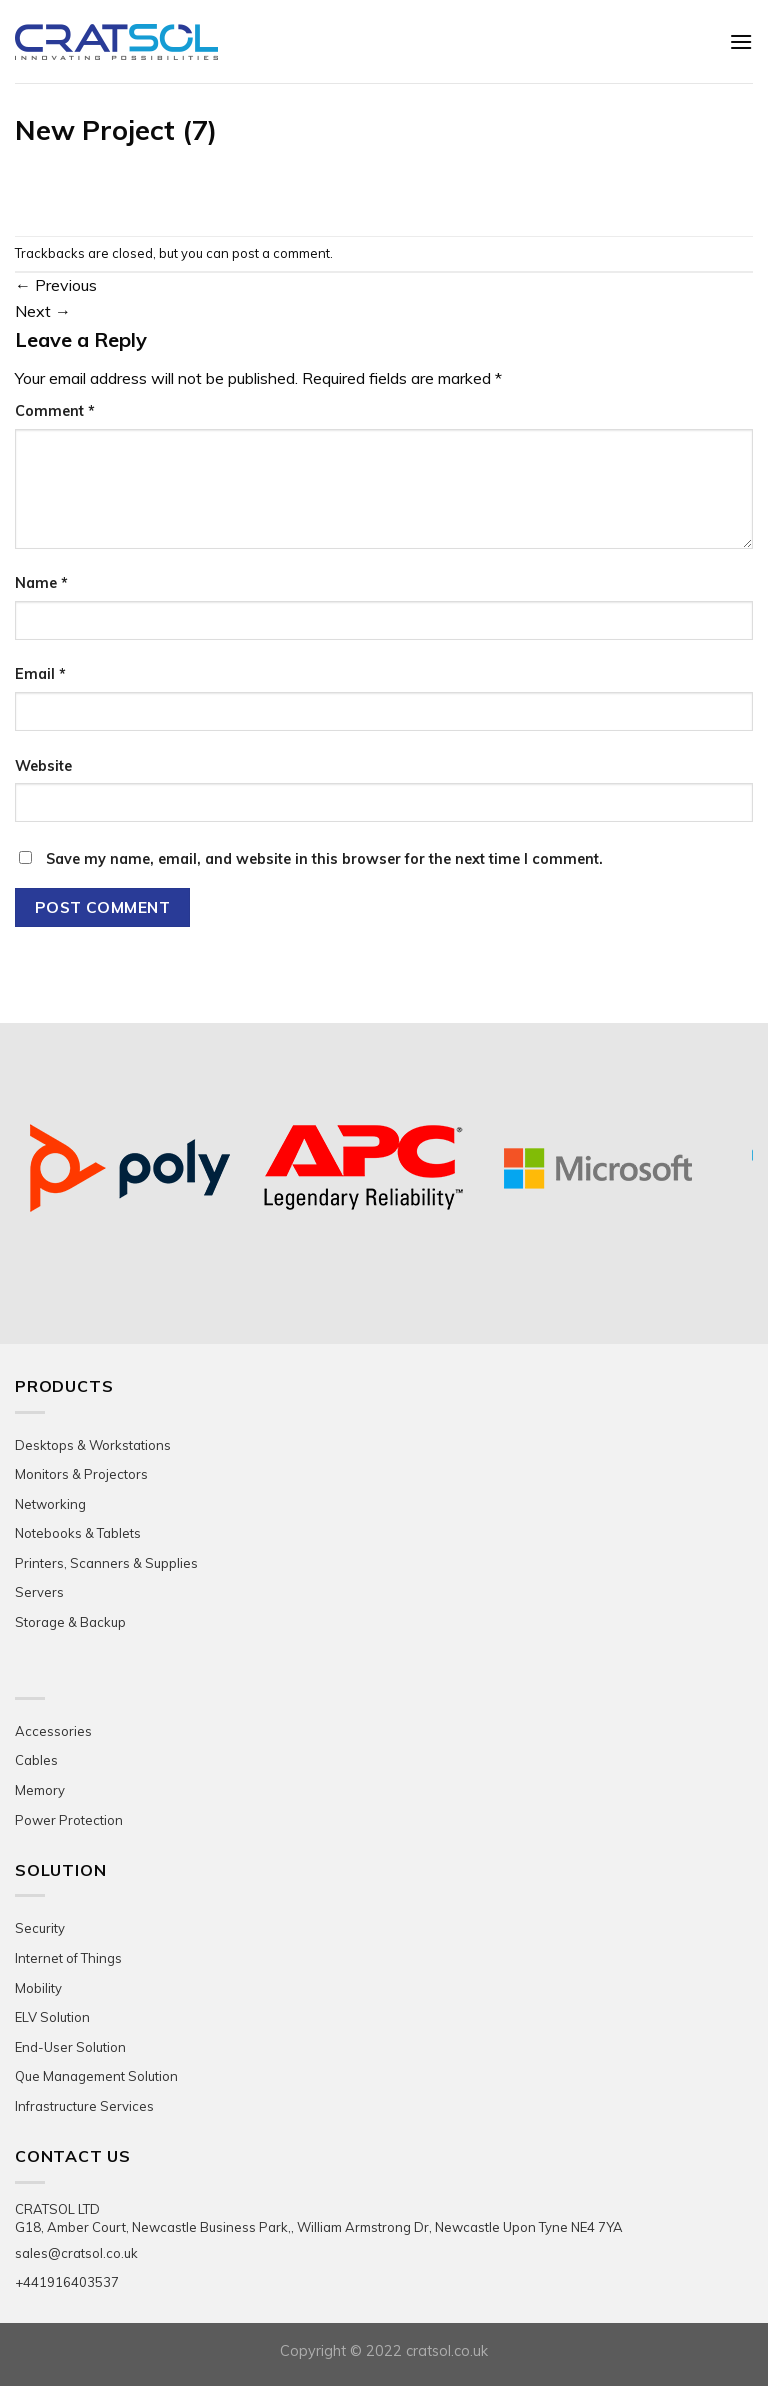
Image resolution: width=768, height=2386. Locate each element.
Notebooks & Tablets (78, 1533)
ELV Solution (52, 2017)
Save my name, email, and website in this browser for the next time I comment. (324, 859)
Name (41, 583)
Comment (55, 411)
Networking (50, 1504)
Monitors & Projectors (81, 1474)
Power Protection (69, 1820)
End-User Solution (70, 2047)
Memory (40, 1790)
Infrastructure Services (84, 2106)
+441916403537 (67, 2282)
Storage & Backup (70, 1622)
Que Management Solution (96, 2076)
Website (43, 766)
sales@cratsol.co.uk (76, 2253)
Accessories (53, 1731)
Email (40, 674)
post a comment (281, 253)
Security (40, 1928)
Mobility (38, 1988)
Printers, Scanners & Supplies (106, 1563)
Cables (36, 1760)
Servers (39, 1592)
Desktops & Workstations (93, 1445)
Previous (56, 285)
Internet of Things (68, 1958)
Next (43, 311)
